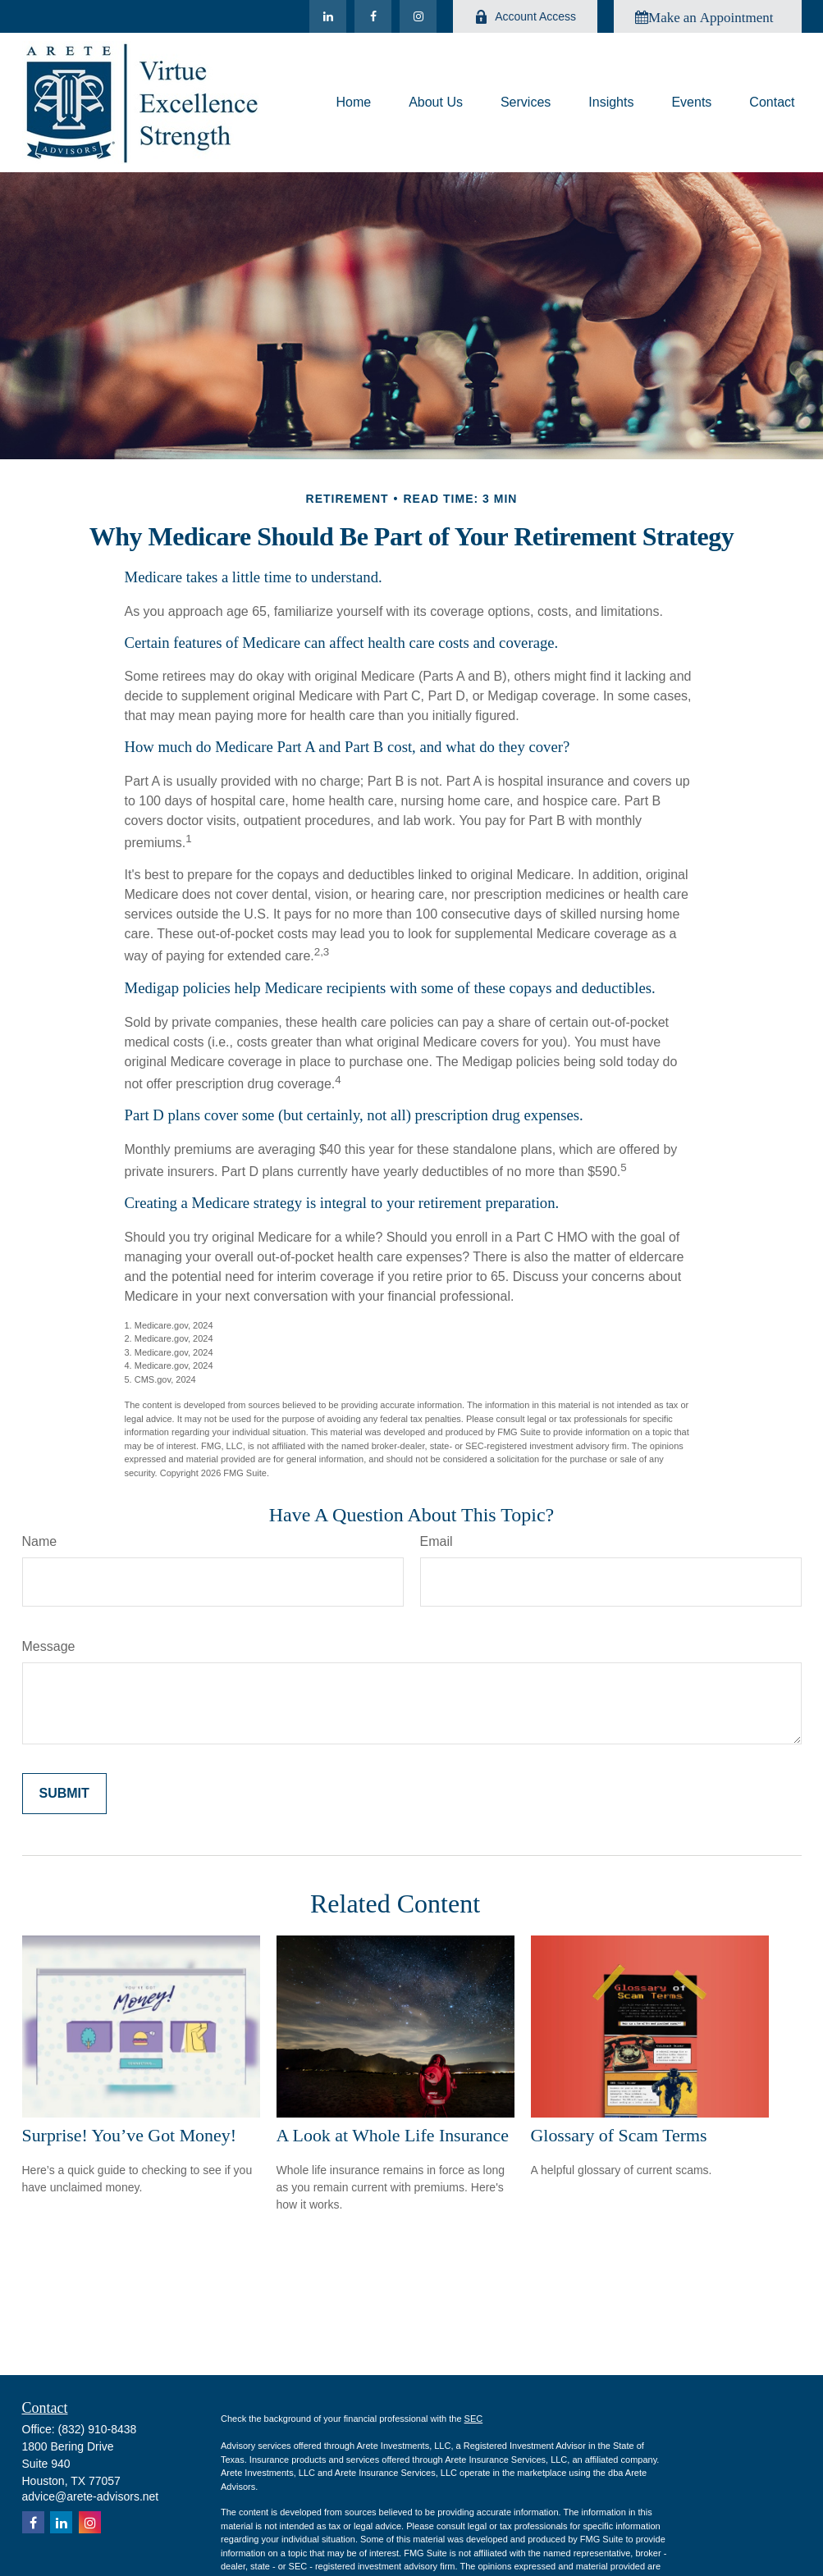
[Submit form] (64, 1793)
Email (436, 1541)
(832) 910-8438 (97, 2429)
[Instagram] (418, 16)
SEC (473, 2418)
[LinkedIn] (327, 16)
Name (39, 1541)
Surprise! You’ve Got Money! (129, 2135)
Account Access (525, 17)
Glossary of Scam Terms (619, 2135)
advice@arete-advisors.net (90, 2496)
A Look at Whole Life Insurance (393, 2135)
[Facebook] (372, 16)
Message (48, 1646)
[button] (353, 103)
